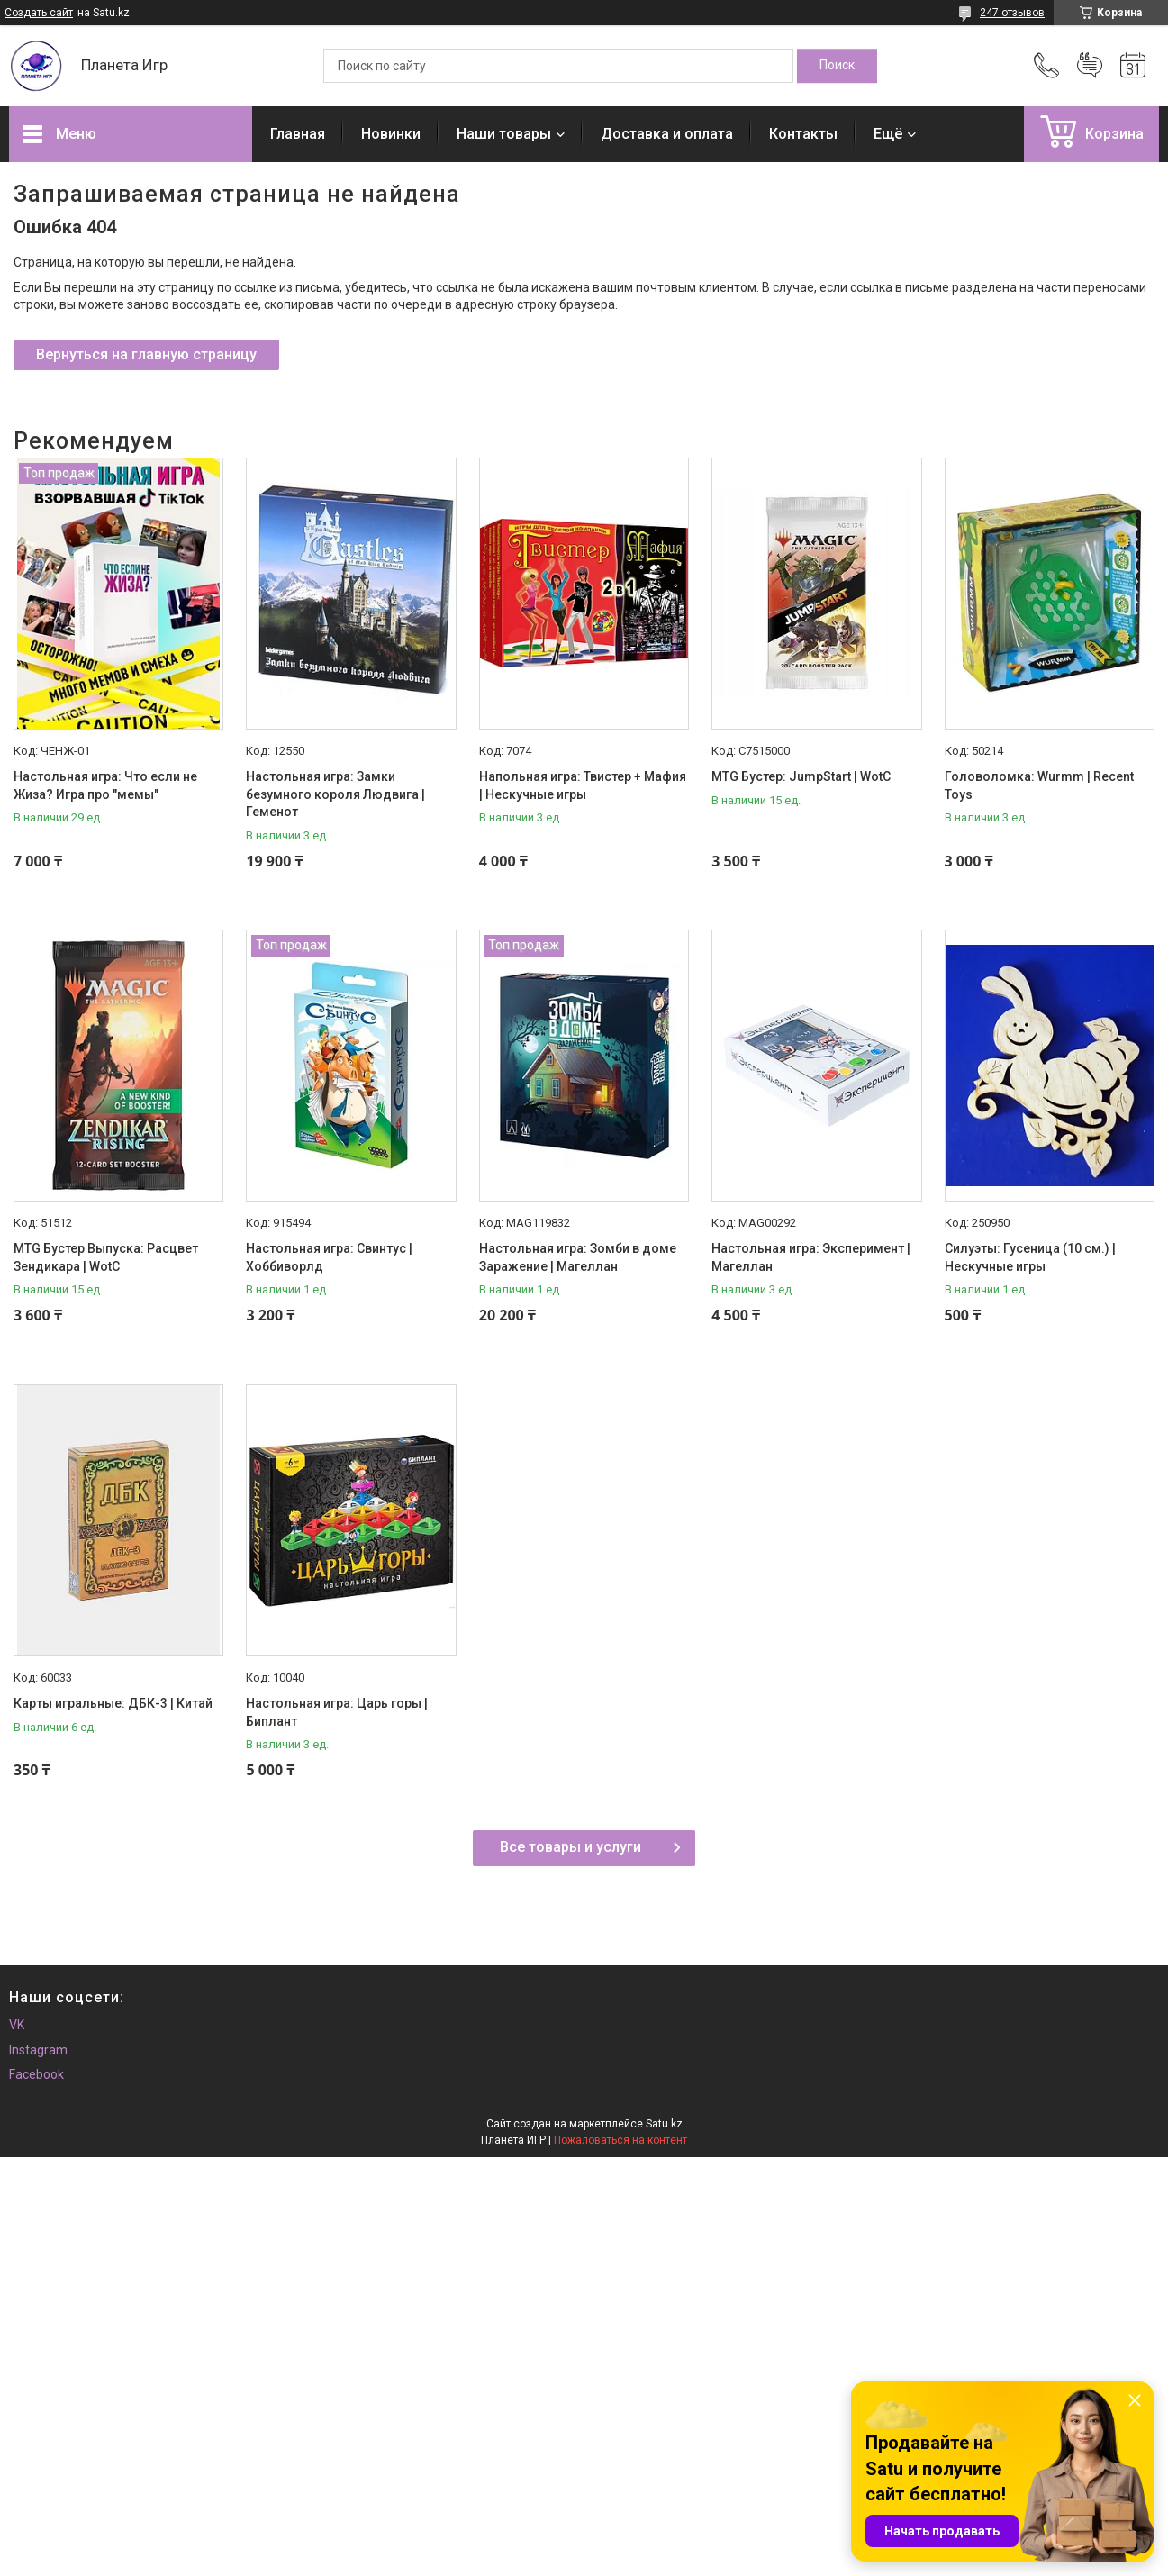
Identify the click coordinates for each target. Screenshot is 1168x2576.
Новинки (391, 133)
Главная (297, 133)
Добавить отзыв (1089, 66)
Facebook (36, 2074)
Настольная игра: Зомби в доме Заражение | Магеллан (577, 1257)
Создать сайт (39, 12)
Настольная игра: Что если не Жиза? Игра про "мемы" (105, 785)
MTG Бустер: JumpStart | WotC (801, 776)
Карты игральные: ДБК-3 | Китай (113, 1703)
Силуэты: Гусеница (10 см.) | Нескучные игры (1030, 1257)
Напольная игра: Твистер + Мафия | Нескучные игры (582, 785)
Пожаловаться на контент (620, 2140)
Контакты (803, 133)
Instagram (38, 2050)
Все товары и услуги (570, 1846)
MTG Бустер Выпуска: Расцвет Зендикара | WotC (106, 1257)
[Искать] (837, 66)
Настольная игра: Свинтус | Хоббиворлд (329, 1257)
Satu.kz (664, 2124)
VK (16, 2025)
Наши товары (504, 133)
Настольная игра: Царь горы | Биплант (337, 1712)
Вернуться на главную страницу (146, 354)
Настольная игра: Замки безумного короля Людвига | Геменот (335, 794)
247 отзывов (1012, 12)
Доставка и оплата (667, 133)
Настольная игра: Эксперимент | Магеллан (810, 1257)
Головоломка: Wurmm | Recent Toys (1039, 785)
